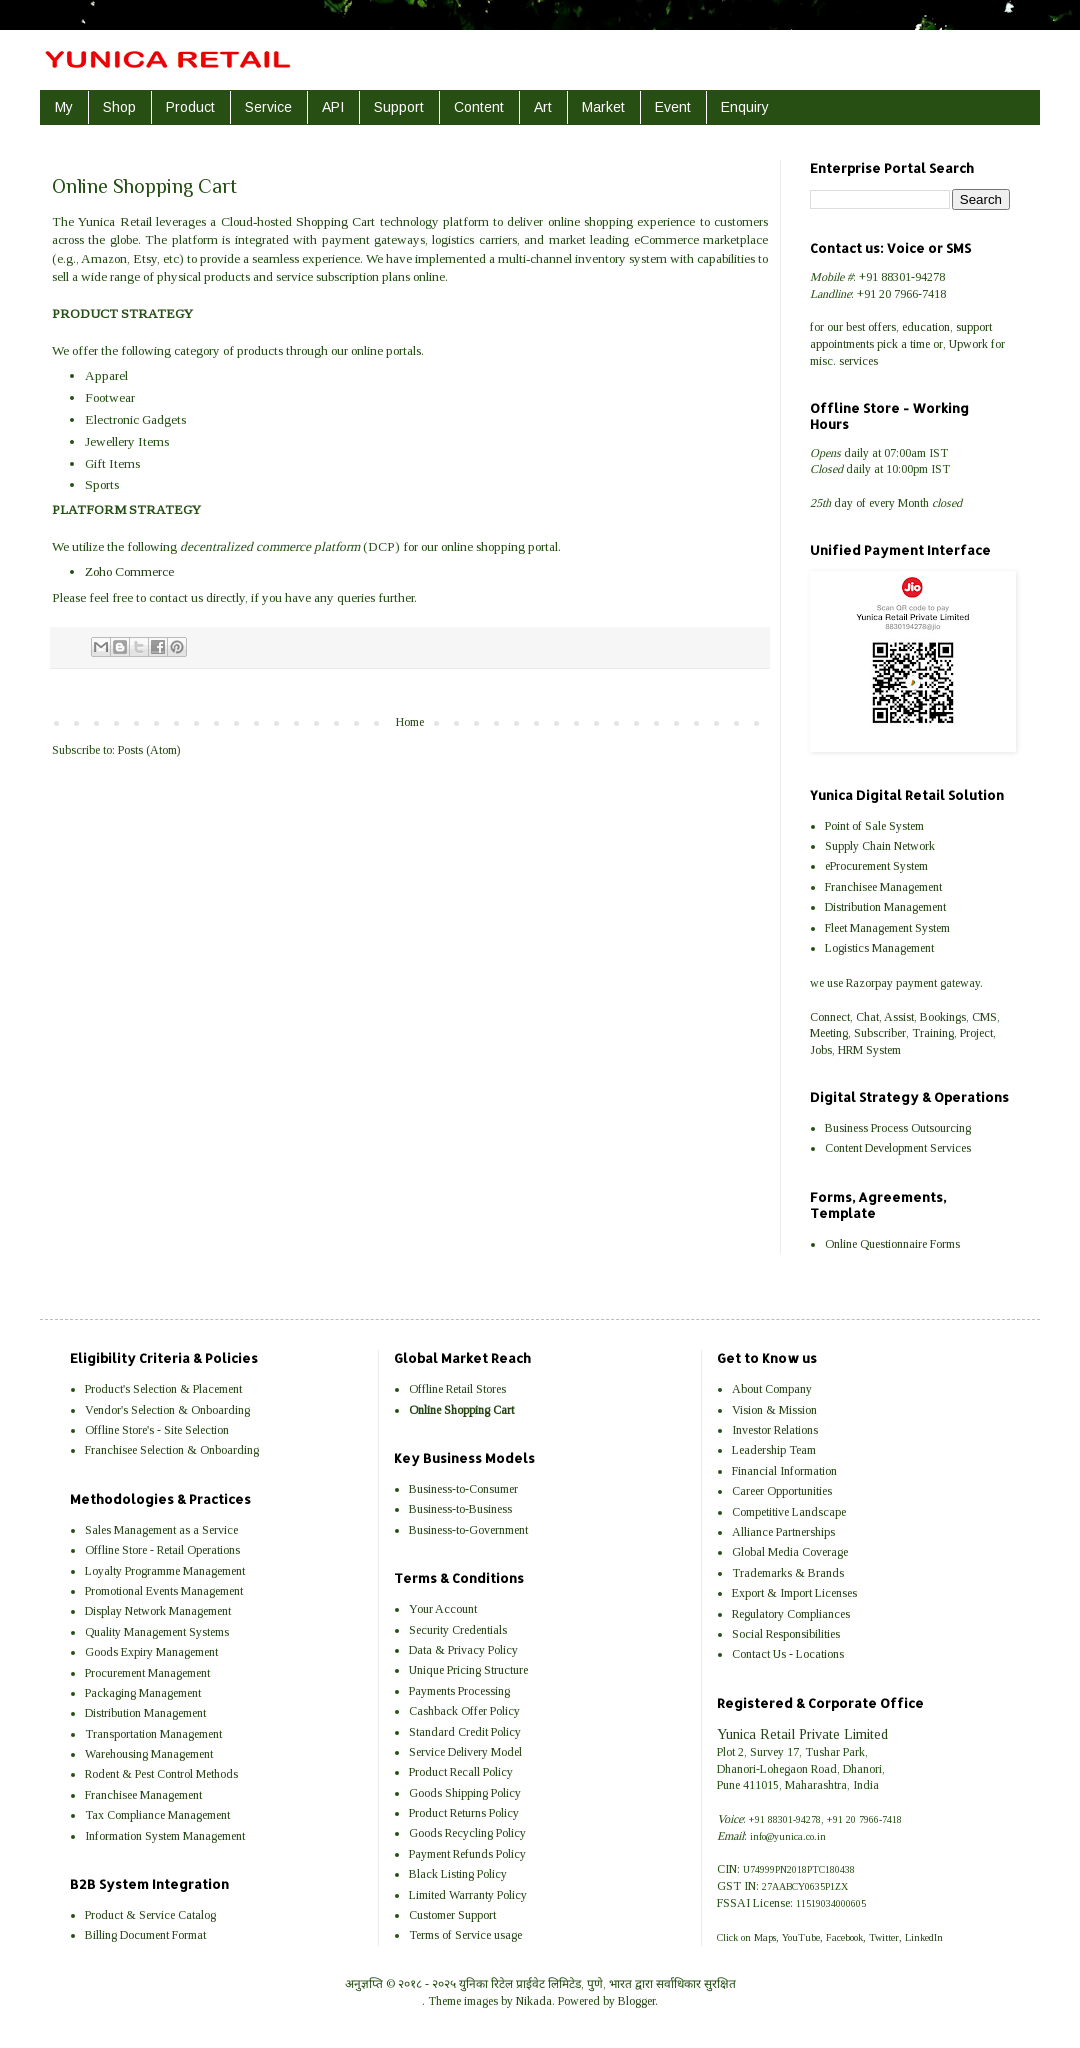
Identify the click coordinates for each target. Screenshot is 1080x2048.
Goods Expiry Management (151, 1652)
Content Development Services (898, 1148)
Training (933, 1033)
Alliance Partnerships (783, 1532)
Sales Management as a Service (161, 1530)
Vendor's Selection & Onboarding (167, 1410)
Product (190, 107)
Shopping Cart (335, 221)
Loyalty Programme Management (165, 1571)
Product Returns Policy (464, 1813)
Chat (867, 1017)
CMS (984, 1017)
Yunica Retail (114, 221)
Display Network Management (158, 1611)
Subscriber (880, 1033)
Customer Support (452, 1915)
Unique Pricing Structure (468, 1670)
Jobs (821, 1050)
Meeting (829, 1033)
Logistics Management (879, 948)
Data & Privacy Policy (463, 1650)
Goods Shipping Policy (465, 1793)
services (858, 361)
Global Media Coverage (790, 1552)
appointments (842, 344)
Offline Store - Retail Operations (162, 1550)
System (883, 1050)
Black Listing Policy (458, 1874)
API (333, 107)
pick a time (903, 344)
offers (882, 327)
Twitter (884, 1937)
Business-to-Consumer (463, 1489)
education (926, 327)
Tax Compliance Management (157, 1815)
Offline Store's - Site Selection (157, 1430)
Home (410, 722)
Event (673, 107)
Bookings (943, 1017)
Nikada (534, 2001)
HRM (850, 1050)
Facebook (844, 1937)
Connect (830, 1017)
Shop (119, 107)
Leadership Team (774, 1450)
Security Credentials (458, 1630)
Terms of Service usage (465, 1935)
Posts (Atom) (149, 750)
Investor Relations (775, 1430)
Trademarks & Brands (788, 1573)
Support (399, 107)
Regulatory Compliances (791, 1614)
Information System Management (165, 1836)
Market (603, 107)
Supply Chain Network (880, 846)
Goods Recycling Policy (467, 1833)
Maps (765, 1937)
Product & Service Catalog (150, 1915)
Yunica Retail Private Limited (802, 1734)
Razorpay (869, 983)
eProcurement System (876, 866)
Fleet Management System (887, 928)
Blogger (636, 2001)
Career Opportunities (782, 1491)
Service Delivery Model (465, 1752)
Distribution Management (885, 907)
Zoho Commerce (129, 571)
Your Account (443, 1609)
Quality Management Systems (157, 1632)
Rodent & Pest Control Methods (161, 1774)
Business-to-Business (460, 1509)
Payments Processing (459, 1691)
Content (479, 107)
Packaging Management (143, 1693)
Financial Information (784, 1471)
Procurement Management (147, 1673)
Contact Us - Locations (788, 1654)
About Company (772, 1389)
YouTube (801, 1937)
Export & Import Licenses (794, 1593)
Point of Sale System (874, 826)
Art (543, 107)
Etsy (145, 258)
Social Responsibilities (786, 1634)
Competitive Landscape (789, 1512)
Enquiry (745, 107)
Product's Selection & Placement (163, 1389)
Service (268, 107)
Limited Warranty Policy (468, 1895)
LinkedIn (924, 1937)
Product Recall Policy (461, 1772)
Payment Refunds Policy (467, 1854)
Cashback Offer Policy (464, 1711)
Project (976, 1033)
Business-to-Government (468, 1530)
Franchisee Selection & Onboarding (172, 1450)
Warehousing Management (149, 1754)
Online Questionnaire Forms (892, 1244)
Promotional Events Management (164, 1591)
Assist (899, 1017)
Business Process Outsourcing (898, 1128)
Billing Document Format (145, 1935)
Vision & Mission (774, 1410)
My (64, 107)
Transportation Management (153, 1734)
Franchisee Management (883, 887)
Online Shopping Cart (461, 1410)
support (974, 327)
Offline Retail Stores (457, 1389)
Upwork (968, 344)
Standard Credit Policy (465, 1732)
